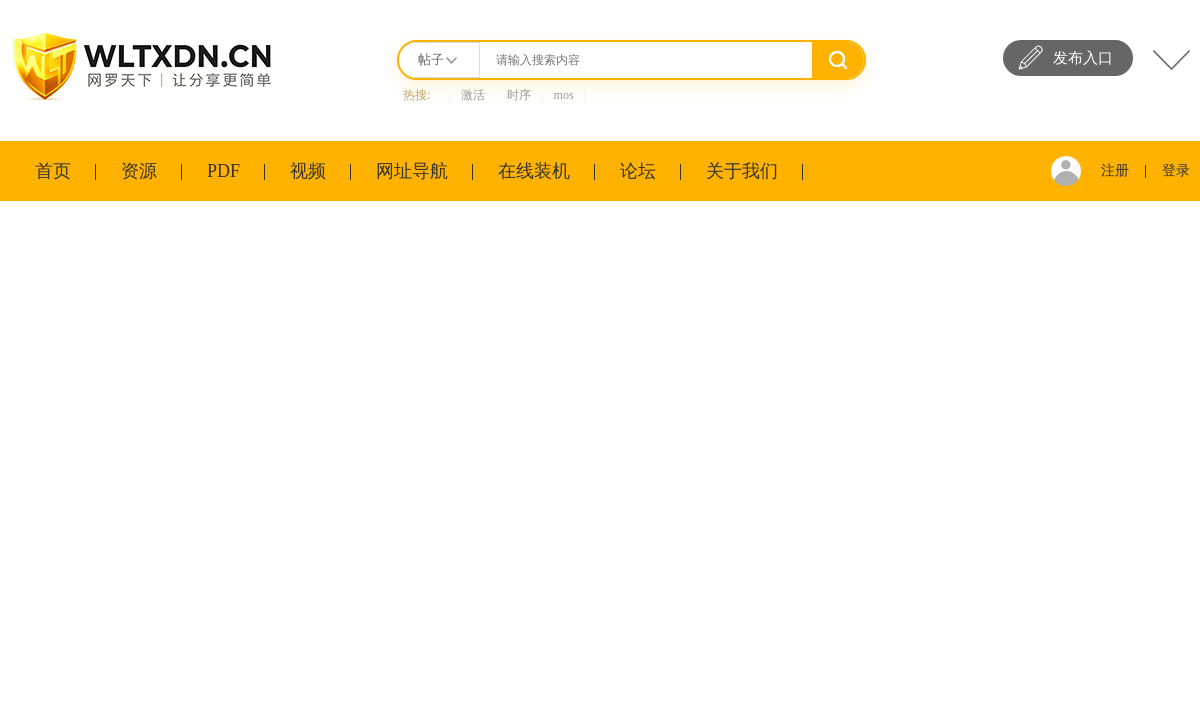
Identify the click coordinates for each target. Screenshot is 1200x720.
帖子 (431, 59)
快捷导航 (1171, 60)
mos (564, 95)
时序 (519, 95)
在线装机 (534, 171)
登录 (1176, 170)
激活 (473, 95)
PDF (223, 171)
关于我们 (742, 171)
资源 (139, 171)
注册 (1115, 170)
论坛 (638, 171)
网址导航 (412, 171)
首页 (53, 171)
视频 (308, 171)
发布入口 (1083, 58)
